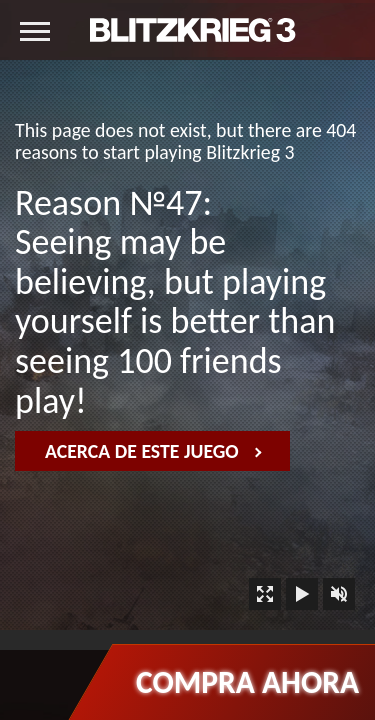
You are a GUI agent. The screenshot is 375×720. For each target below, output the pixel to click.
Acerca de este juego (153, 451)
